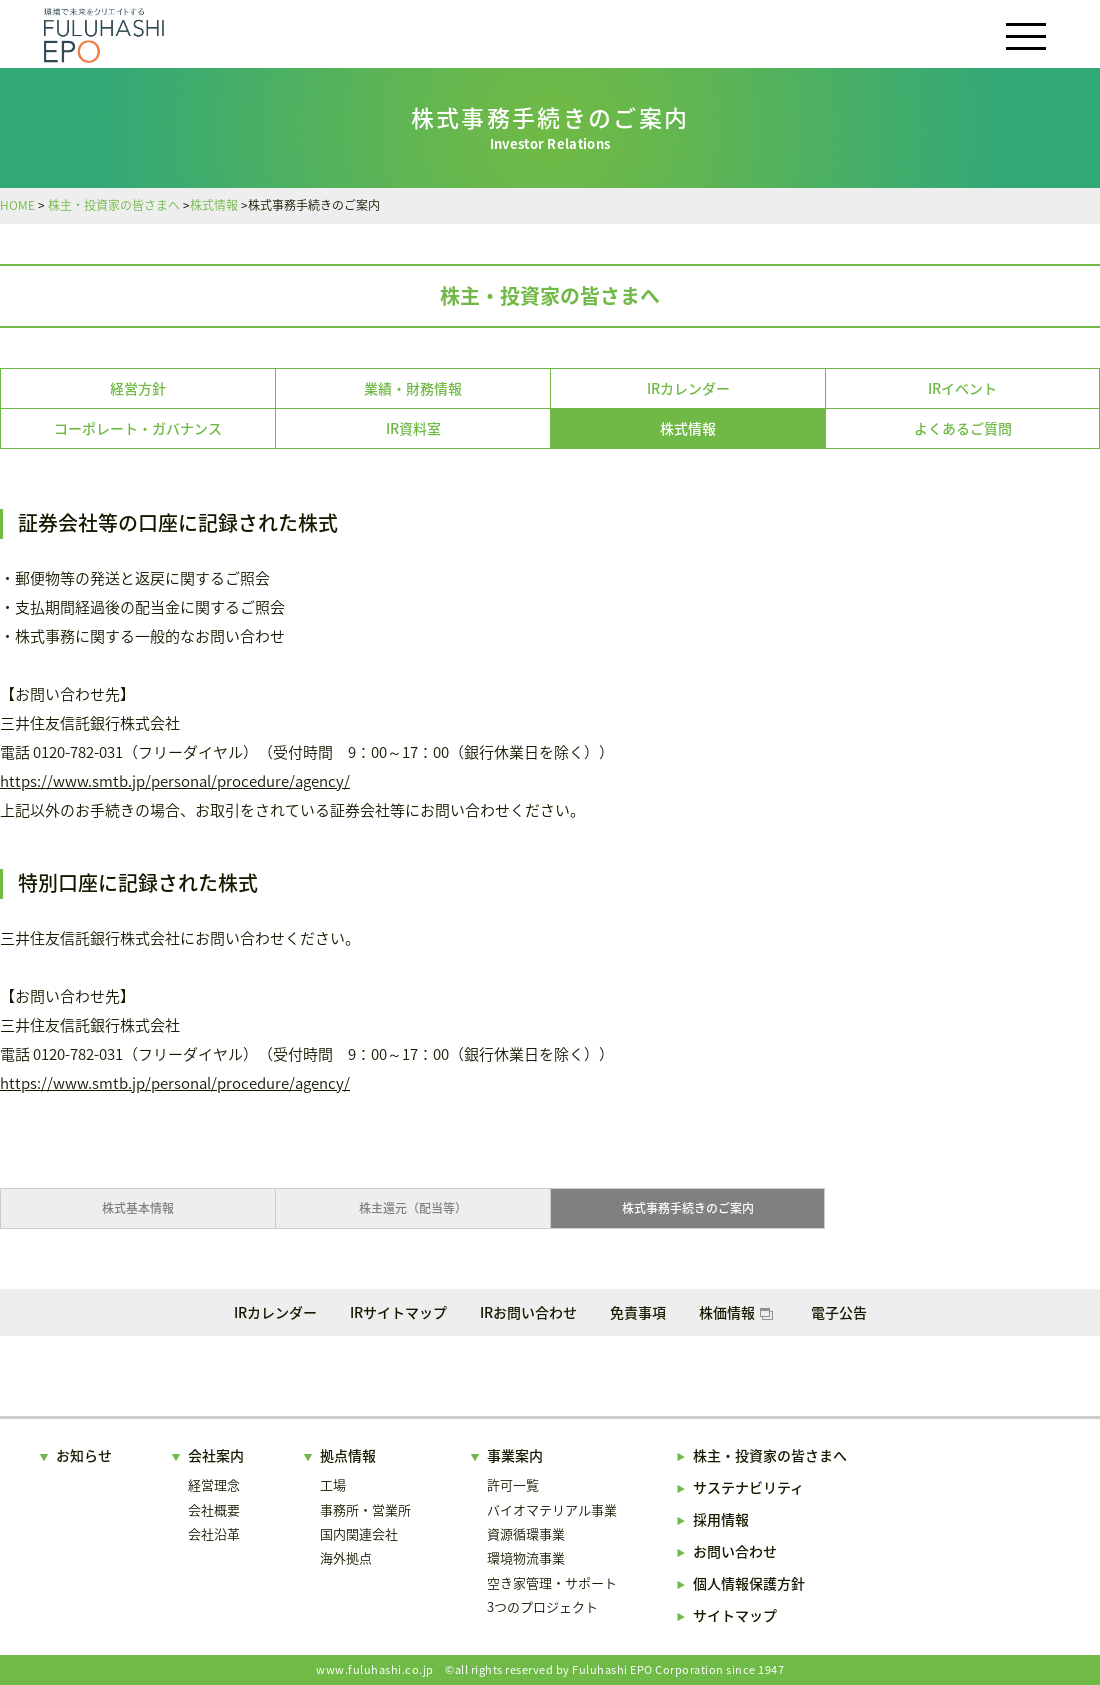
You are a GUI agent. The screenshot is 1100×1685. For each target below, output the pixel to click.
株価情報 (736, 1312)
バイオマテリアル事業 (552, 1509)
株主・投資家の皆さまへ (550, 295)
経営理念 (214, 1484)
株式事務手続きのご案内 (688, 1208)
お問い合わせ (735, 1551)
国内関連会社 (359, 1533)
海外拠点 (346, 1557)
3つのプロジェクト (542, 1606)
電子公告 (839, 1312)
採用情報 (721, 1519)
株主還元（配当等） (413, 1208)
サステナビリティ (748, 1487)
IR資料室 (413, 428)
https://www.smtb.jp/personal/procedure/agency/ (175, 781)
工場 (333, 1484)
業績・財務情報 (413, 388)
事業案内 (515, 1455)
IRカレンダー (688, 388)
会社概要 (214, 1509)
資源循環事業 (526, 1533)
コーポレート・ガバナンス (138, 428)
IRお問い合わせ (528, 1312)
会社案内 (216, 1455)
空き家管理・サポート (552, 1582)
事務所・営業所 (365, 1509)
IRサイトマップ (398, 1312)
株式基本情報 (138, 1208)
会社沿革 (214, 1533)
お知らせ (84, 1455)
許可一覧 (513, 1484)
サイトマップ (735, 1615)
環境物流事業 (526, 1557)
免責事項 (638, 1312)
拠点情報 (348, 1455)
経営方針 (138, 388)
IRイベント (962, 388)
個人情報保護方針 (749, 1583)
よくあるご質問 (963, 428)
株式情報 (688, 428)
